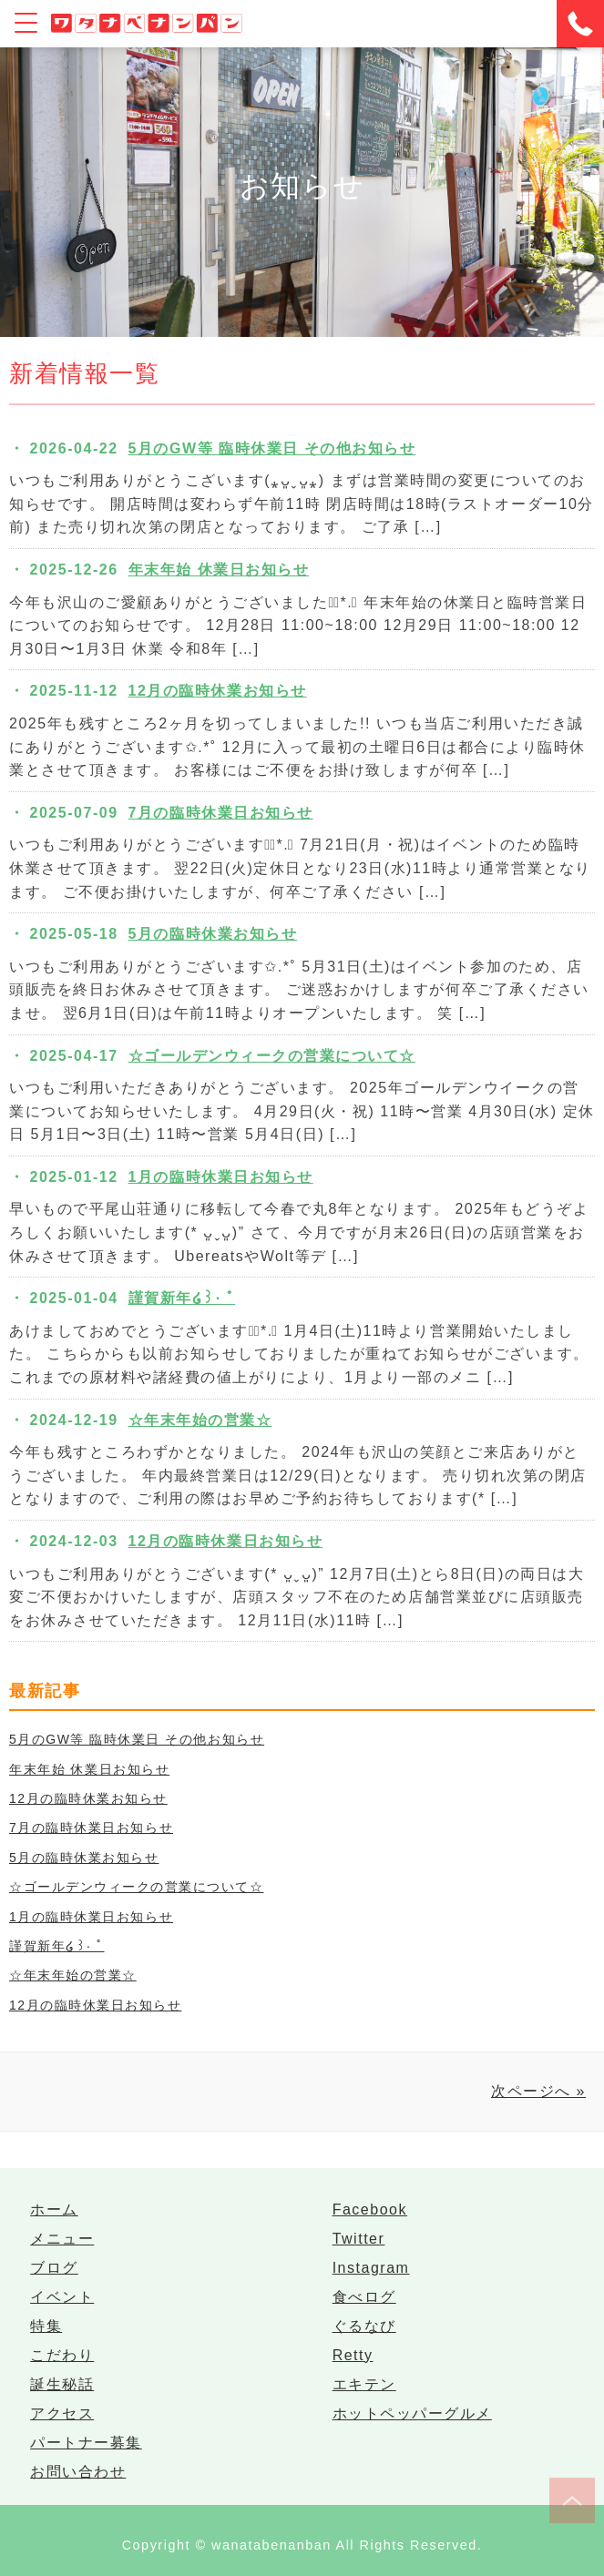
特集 (46, 2326)
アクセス (62, 2413)
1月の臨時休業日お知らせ (220, 1177)
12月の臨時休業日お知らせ (225, 1541)
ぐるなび (364, 2326)
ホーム (54, 2209)
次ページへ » (538, 2091)
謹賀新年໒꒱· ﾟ (182, 1298)
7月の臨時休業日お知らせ (220, 812)
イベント (62, 2297)
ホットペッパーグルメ (412, 2413)
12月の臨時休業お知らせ (217, 690)
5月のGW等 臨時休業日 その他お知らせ (272, 448)
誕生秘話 (62, 2384)
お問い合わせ (78, 2471)
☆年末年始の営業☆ (200, 1420)
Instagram (371, 2268)
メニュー (62, 2238)
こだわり (62, 2355)
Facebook (370, 2209)
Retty (353, 2355)
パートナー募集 (86, 2442)
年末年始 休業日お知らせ (219, 569)
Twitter (359, 2238)
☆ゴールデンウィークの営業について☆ (271, 1056)
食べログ (364, 2297)
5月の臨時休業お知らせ (213, 934)
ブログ (54, 2268)
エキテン (364, 2384)
